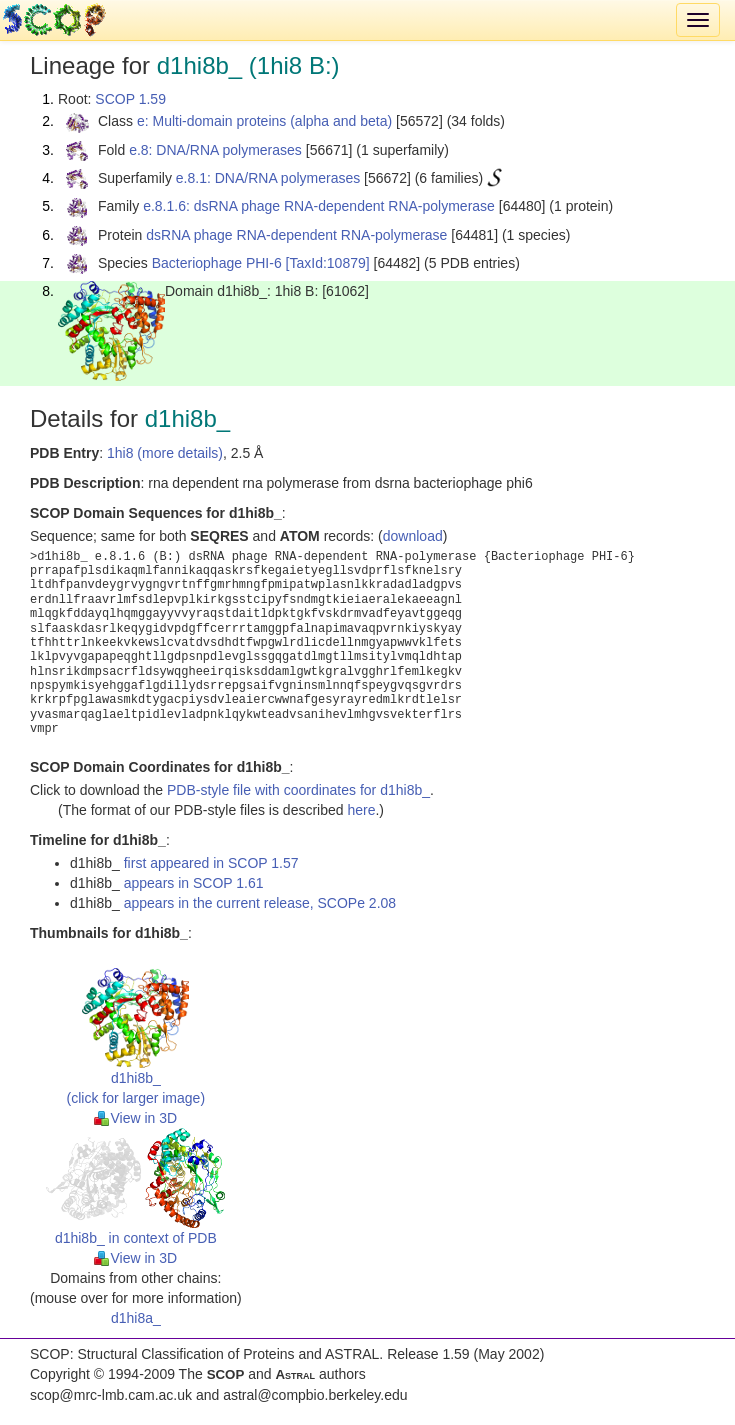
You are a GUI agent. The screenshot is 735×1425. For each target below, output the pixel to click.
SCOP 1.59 (130, 99)
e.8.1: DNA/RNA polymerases (268, 178)
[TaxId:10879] (328, 263)
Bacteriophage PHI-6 (217, 263)
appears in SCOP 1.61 (194, 883)
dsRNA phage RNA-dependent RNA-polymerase (296, 235)
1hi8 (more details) (165, 453)
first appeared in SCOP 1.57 (211, 863)
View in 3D (135, 1118)
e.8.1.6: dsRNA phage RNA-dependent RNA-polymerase (319, 206)
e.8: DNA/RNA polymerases (215, 150)
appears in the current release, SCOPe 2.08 (260, 903)
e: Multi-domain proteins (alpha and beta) (264, 121)
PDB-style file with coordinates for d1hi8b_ (298, 790)
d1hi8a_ (136, 1318)
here (361, 810)
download (413, 536)
